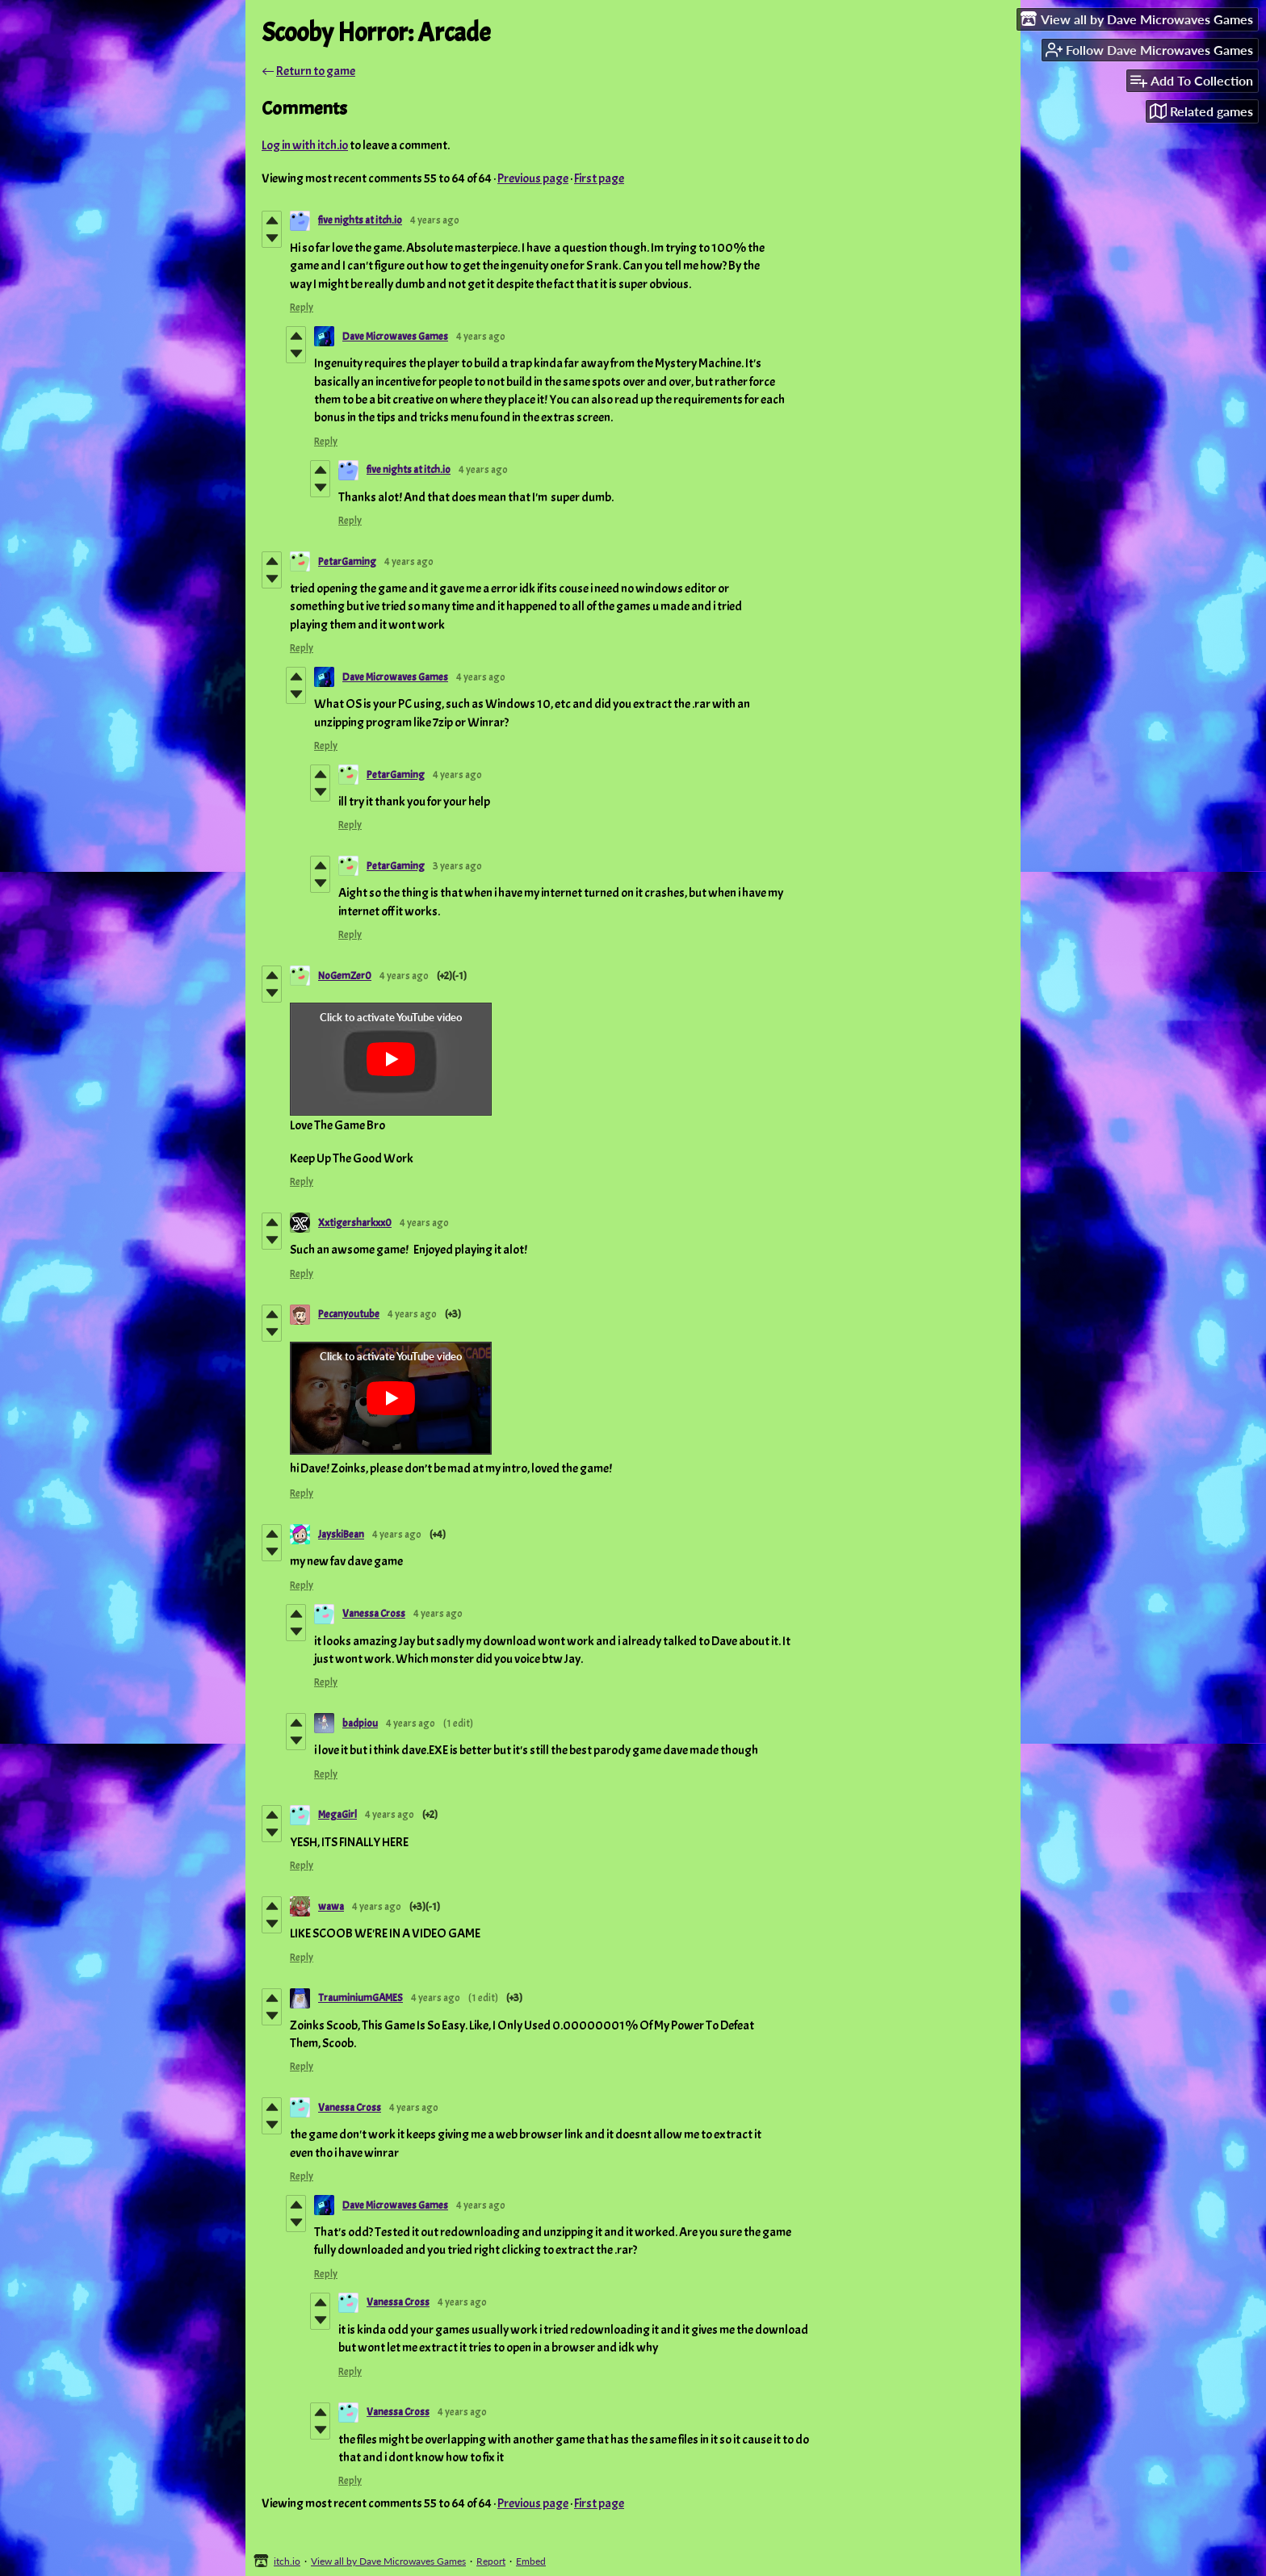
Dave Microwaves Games (395, 336)
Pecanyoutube (348, 1314)
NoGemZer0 (344, 976)
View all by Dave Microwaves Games (388, 2561)
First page (599, 178)
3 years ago (457, 866)
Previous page (532, 178)
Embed (531, 2561)
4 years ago (434, 220)
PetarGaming (347, 561)
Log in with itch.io (305, 145)
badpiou (360, 1723)
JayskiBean (341, 1534)
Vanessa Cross (373, 1613)
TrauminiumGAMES (360, 1998)
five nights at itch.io (360, 220)
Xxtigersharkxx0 (355, 1223)
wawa (331, 1906)
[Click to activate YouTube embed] (391, 1059)
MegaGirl (337, 1814)
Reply (301, 307)
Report (490, 2561)
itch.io (287, 2561)
